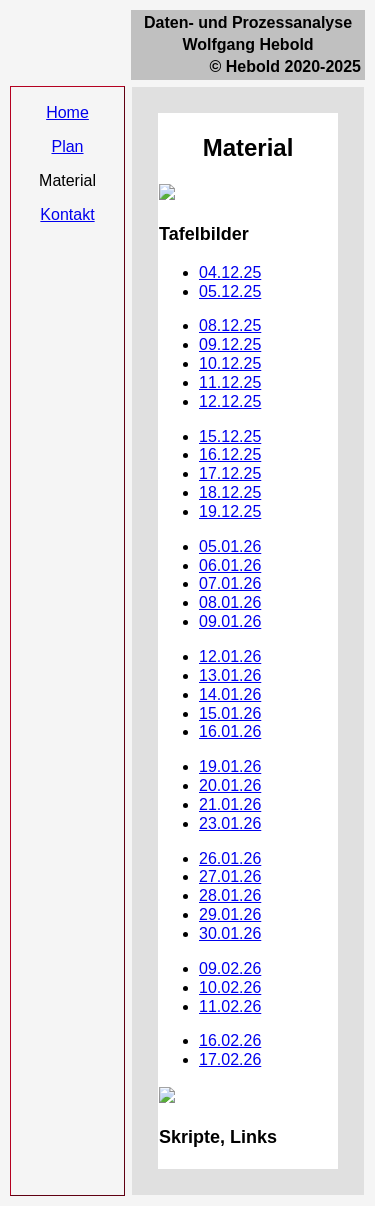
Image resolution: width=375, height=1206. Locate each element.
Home (67, 112)
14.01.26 (230, 694)
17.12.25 (230, 473)
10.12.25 (230, 363)
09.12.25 (230, 344)
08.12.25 (230, 325)
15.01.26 (230, 713)
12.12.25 (230, 401)
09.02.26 (230, 968)
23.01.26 (230, 823)
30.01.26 (230, 933)
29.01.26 (230, 914)
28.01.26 (230, 895)
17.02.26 (230, 1059)
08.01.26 (230, 602)
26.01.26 (230, 858)
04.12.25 (230, 272)
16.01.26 (230, 731)
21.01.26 (230, 804)
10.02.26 (230, 987)
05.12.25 (230, 291)
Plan (67, 146)
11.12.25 (230, 382)
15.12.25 (230, 436)
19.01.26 (230, 766)
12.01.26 (230, 656)
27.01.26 (230, 876)
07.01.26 (230, 583)
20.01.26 (230, 785)
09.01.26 (230, 621)
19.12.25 (230, 511)
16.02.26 (230, 1040)
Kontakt (67, 214)
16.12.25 (230, 454)
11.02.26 (230, 1006)
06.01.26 (230, 565)
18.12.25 (230, 492)
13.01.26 (230, 675)
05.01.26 (230, 546)
